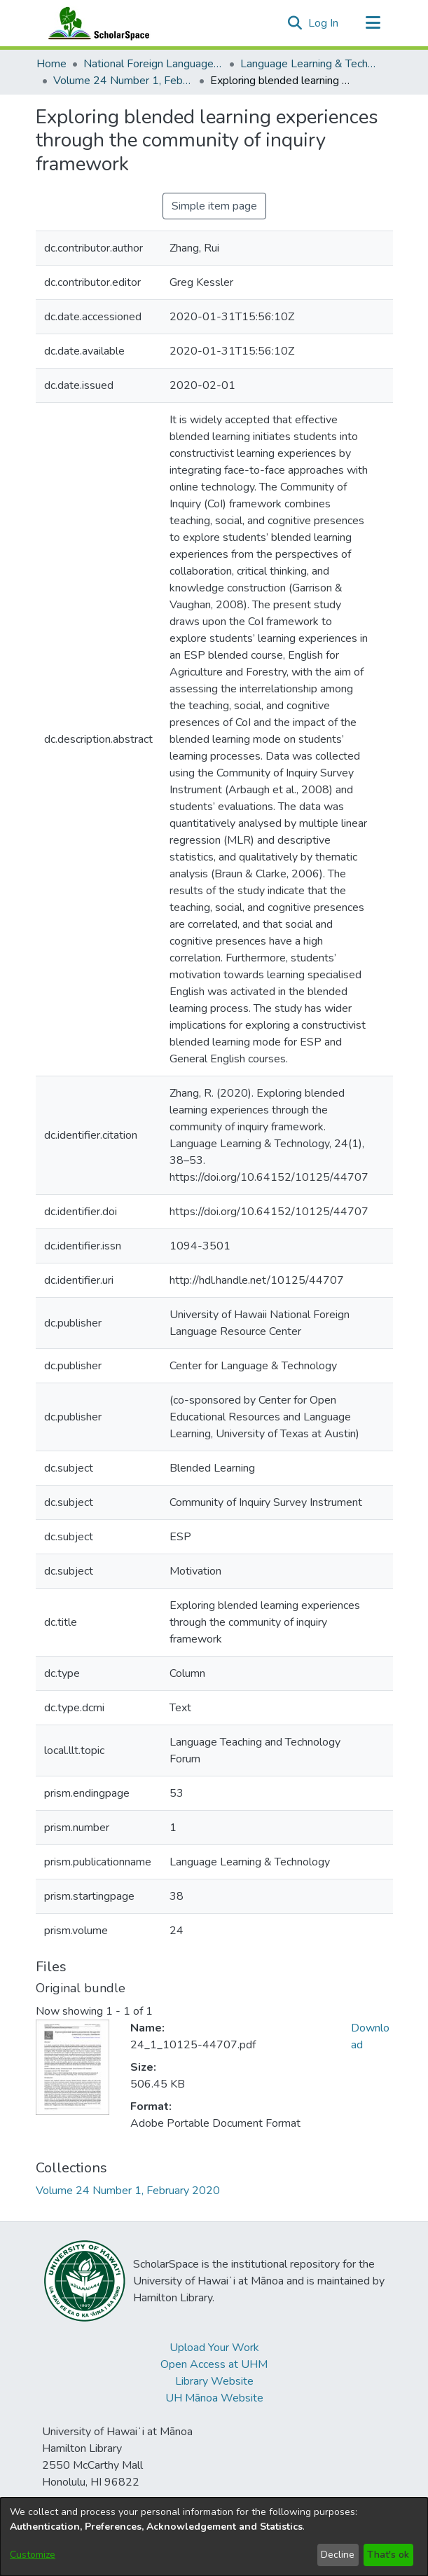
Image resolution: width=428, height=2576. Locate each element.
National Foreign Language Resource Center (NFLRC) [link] (153, 63)
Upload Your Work (214, 2347)
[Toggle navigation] (373, 23)
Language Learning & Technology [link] (310, 63)
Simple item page (214, 206)
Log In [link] (324, 23)
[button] (295, 23)
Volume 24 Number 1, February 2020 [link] (123, 80)
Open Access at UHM (214, 2364)
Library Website (214, 2381)
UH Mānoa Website (214, 2398)
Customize (32, 2554)
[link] (128, 2190)
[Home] (96, 23)
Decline (337, 2554)
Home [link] (51, 63)
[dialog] (214, 2537)
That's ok (388, 2554)
